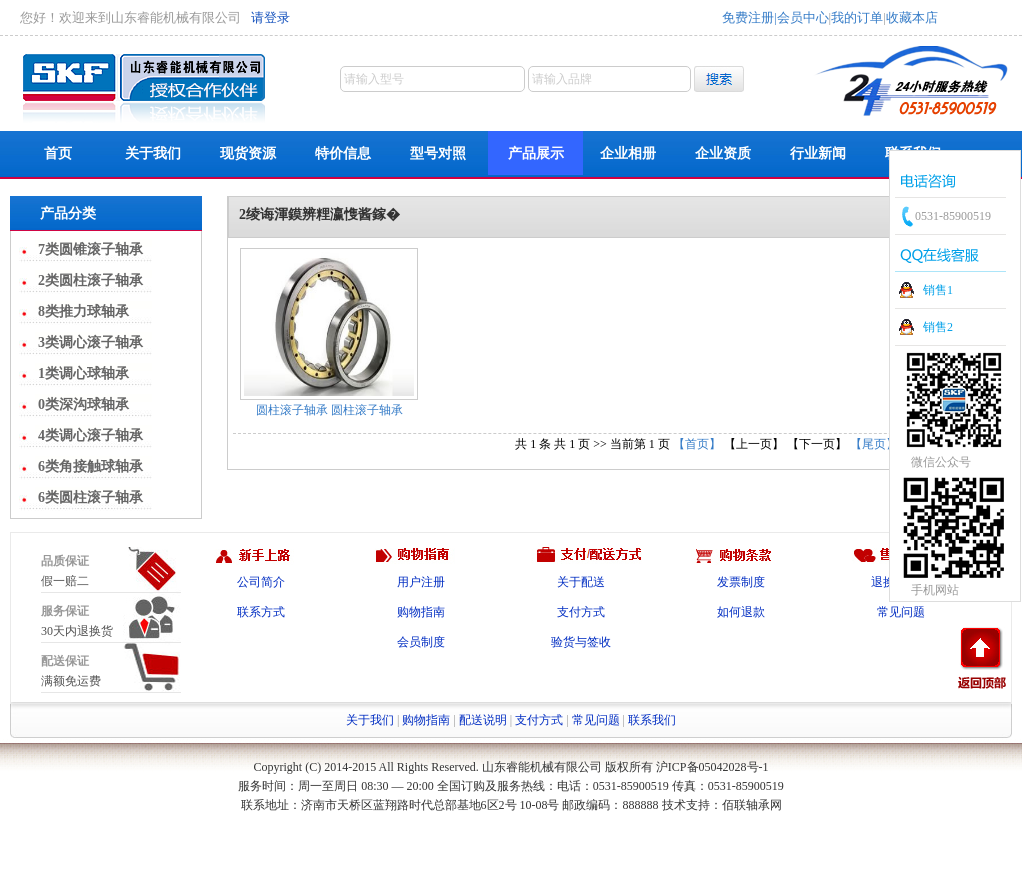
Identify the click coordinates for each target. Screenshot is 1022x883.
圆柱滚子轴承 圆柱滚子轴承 (329, 410)
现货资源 (248, 153)
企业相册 (628, 153)
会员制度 (421, 642)
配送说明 (483, 720)
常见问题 (901, 612)
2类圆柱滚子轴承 (90, 280)
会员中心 (803, 17)
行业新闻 (818, 153)
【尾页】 (874, 444)
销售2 (938, 327)
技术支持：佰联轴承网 (722, 805)
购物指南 (421, 612)
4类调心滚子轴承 (90, 435)
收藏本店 (912, 17)
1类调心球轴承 (83, 373)
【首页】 (697, 444)
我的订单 (857, 17)
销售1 (938, 290)
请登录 (270, 17)
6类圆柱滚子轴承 (90, 497)
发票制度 (741, 582)
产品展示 (536, 153)
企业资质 (723, 153)
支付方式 (581, 612)
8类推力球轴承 (83, 311)
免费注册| (749, 17)
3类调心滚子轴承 (90, 342)
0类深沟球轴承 (83, 404)
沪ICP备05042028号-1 (712, 767)
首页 (58, 153)
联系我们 (652, 720)
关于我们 (153, 153)
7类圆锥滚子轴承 (90, 249)
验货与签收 (581, 642)
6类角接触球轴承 (90, 466)
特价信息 (343, 153)
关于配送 (581, 582)
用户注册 (421, 582)
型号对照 (438, 153)
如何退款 (741, 612)
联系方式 (261, 612)
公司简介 (261, 582)
